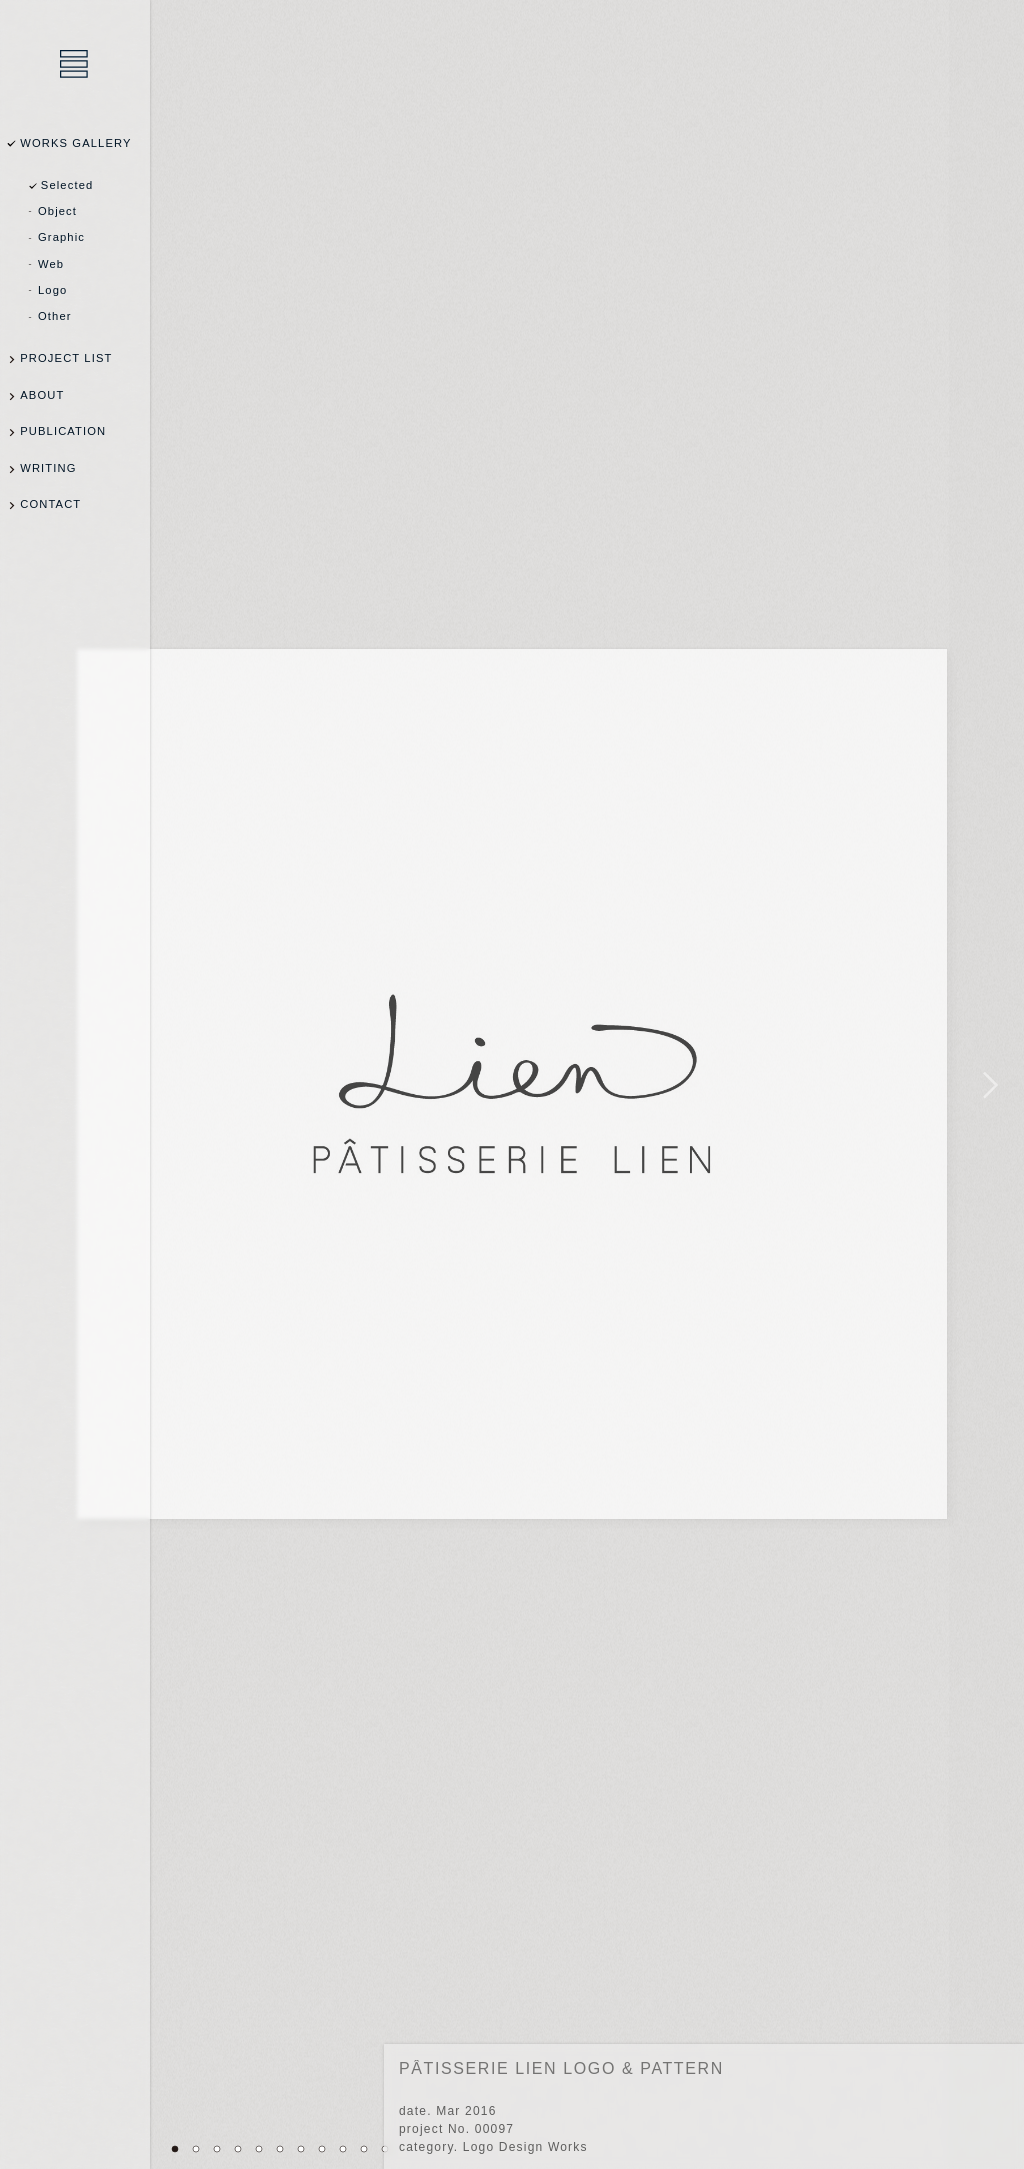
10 (364, 2149)
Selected (67, 185)
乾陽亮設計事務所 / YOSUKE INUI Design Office (75, 65)
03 (217, 2149)
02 (196, 2149)
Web (51, 264)
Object (57, 211)
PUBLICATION (63, 431)
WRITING (48, 468)
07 (301, 2149)
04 (238, 2149)
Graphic (61, 237)
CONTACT (50, 504)
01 (175, 2149)
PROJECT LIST (66, 358)
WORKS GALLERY (75, 143)
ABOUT (42, 395)
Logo (52, 290)
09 (343, 2149)
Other (55, 316)
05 (259, 2149)
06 (280, 2149)
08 (322, 2149)
